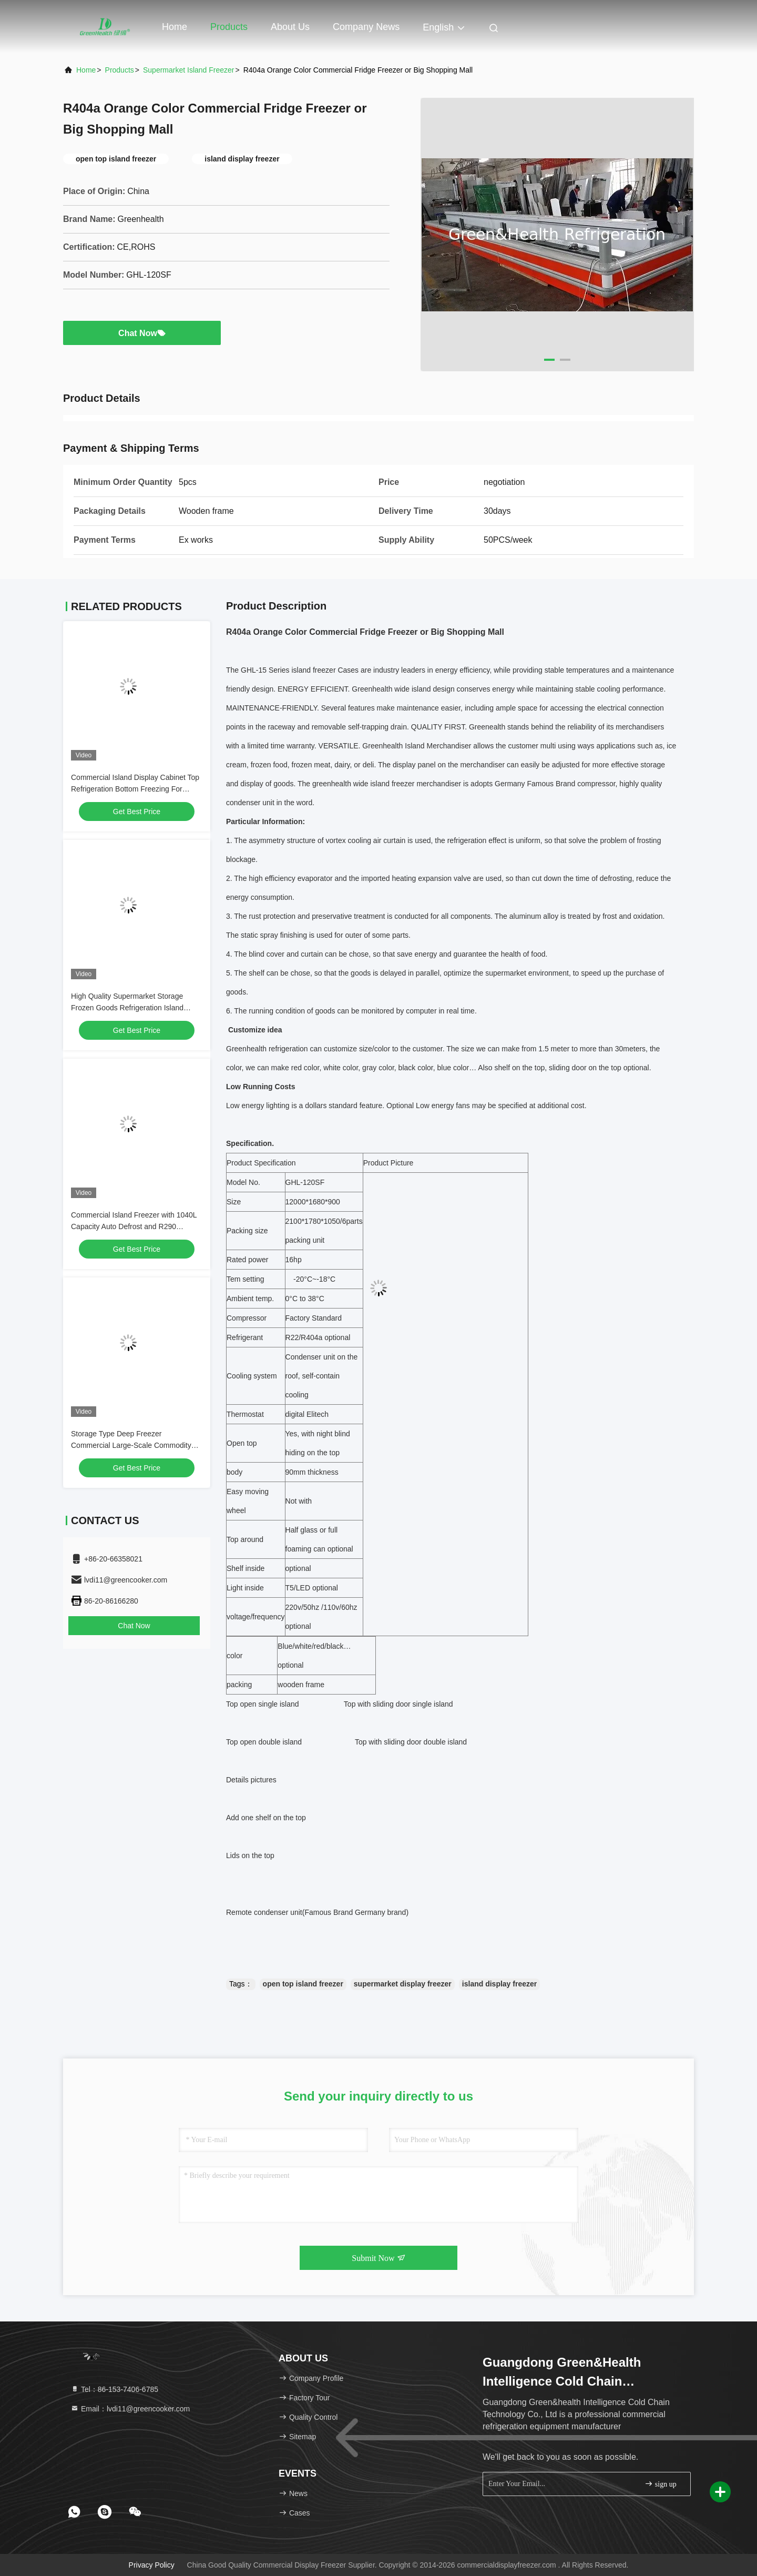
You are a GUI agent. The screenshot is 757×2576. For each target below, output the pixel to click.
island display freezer (499, 1984)
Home (174, 27)
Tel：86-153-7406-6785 (114, 2389)
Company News (366, 27)
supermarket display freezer (403, 1984)
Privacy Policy (152, 2565)
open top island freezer (303, 1984)
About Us (290, 27)
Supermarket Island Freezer (188, 70)
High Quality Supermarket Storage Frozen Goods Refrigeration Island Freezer (127, 1007)
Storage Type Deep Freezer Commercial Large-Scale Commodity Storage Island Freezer (131, 1445)
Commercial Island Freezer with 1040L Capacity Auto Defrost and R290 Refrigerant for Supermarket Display (134, 1226)
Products (229, 27)
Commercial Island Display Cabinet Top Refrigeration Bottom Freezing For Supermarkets (135, 789)
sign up (660, 2483)
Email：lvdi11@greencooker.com (130, 2409)
